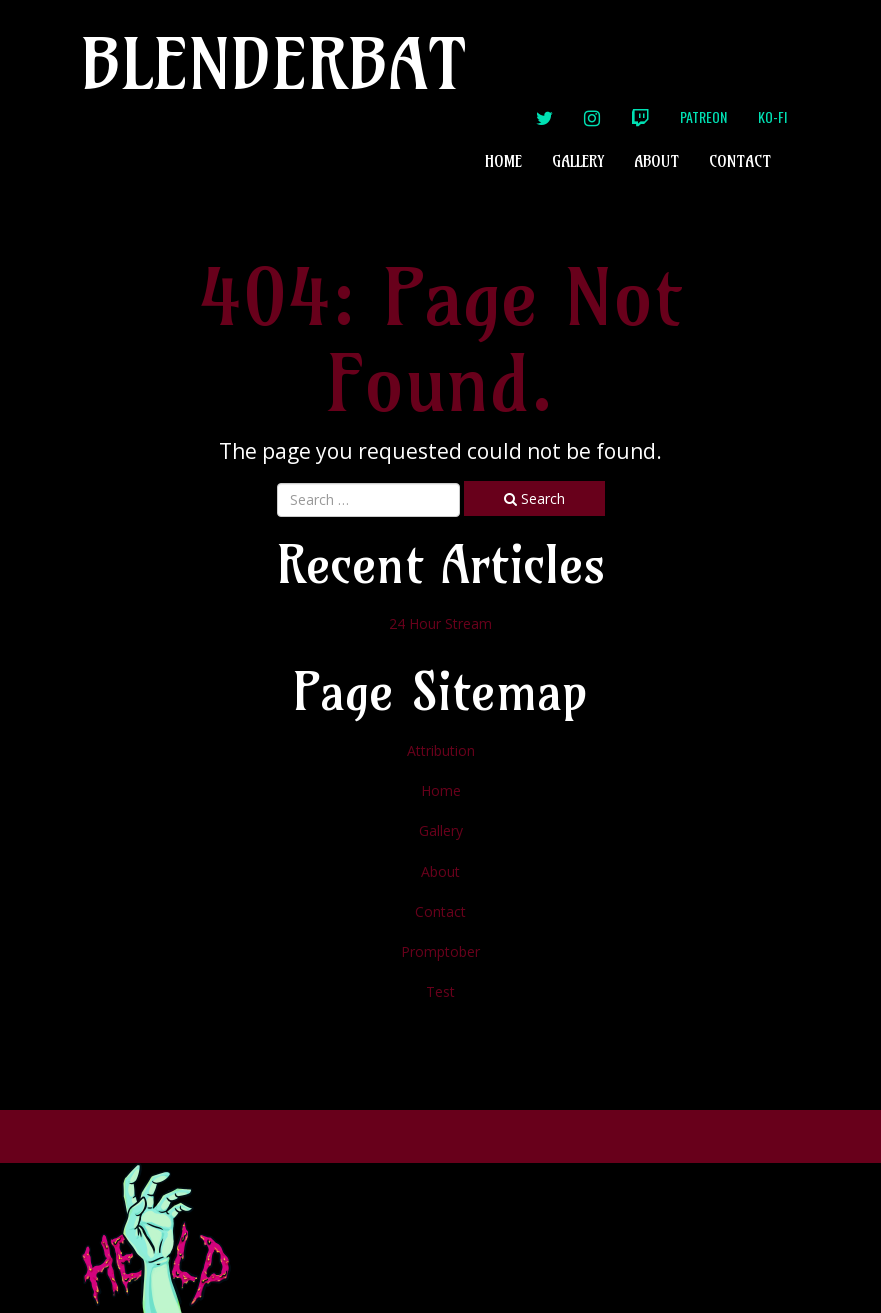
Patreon (703, 116)
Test (440, 991)
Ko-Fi (772, 116)
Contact (740, 161)
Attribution (441, 750)
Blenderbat (274, 63)
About (656, 161)
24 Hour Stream (440, 623)
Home (503, 161)
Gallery (578, 161)
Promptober (440, 951)
